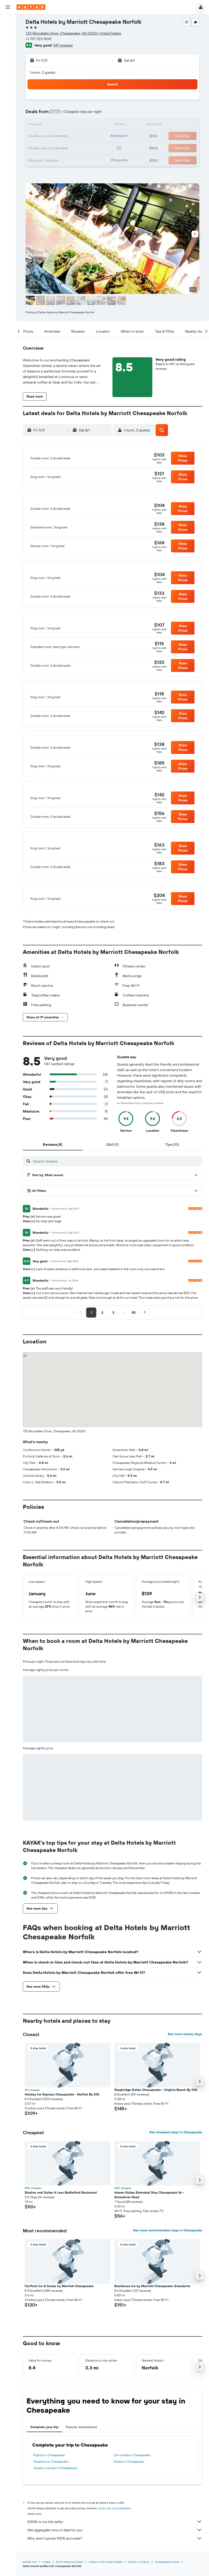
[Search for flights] (8, 21)
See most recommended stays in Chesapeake (167, 2254)
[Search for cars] (8, 40)
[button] (8, 7)
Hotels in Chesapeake (128, 2485)
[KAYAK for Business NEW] (8, 92)
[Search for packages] (8, 50)
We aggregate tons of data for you (114, 2553)
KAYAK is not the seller (114, 2545)
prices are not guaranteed (114, 2531)
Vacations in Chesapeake (50, 2485)
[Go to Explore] (8, 73)
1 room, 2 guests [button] (42, 72)
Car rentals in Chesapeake (131, 2478)
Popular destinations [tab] (81, 2450)
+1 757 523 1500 (38, 38)
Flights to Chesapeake (49, 2478)
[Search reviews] (116, 1184)
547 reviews (63, 45)
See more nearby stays (185, 2057)
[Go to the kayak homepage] (31, 7)
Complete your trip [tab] (44, 2450)
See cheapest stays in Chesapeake (175, 2156)
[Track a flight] (8, 82)
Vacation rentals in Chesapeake (55, 2491)
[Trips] (8, 105)
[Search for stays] (8, 30)
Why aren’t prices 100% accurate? (114, 2561)
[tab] (52, 1168)
